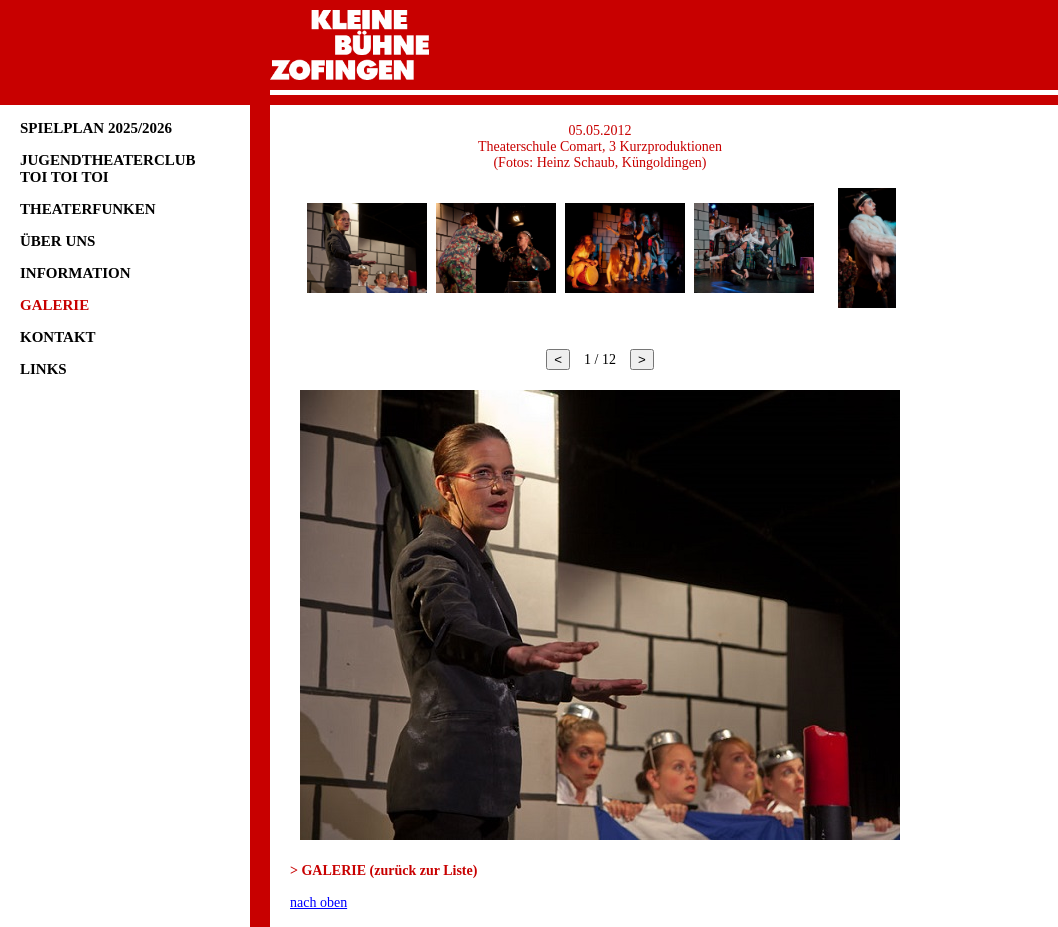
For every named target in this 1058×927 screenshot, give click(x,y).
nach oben (318, 902)
